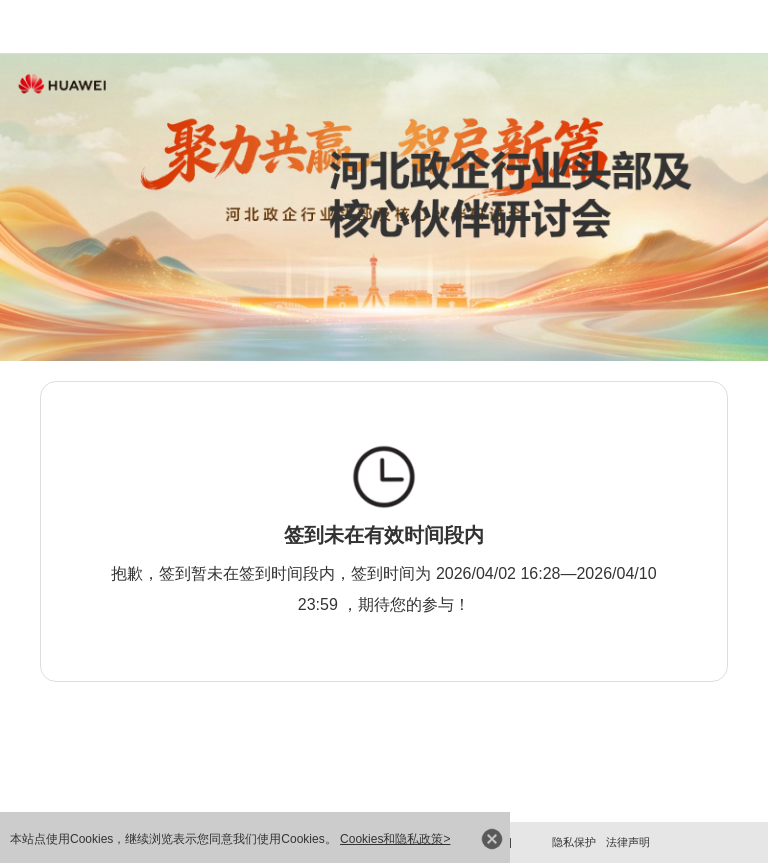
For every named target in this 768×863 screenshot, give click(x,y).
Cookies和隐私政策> (395, 839)
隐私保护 (574, 842)
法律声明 (628, 842)
